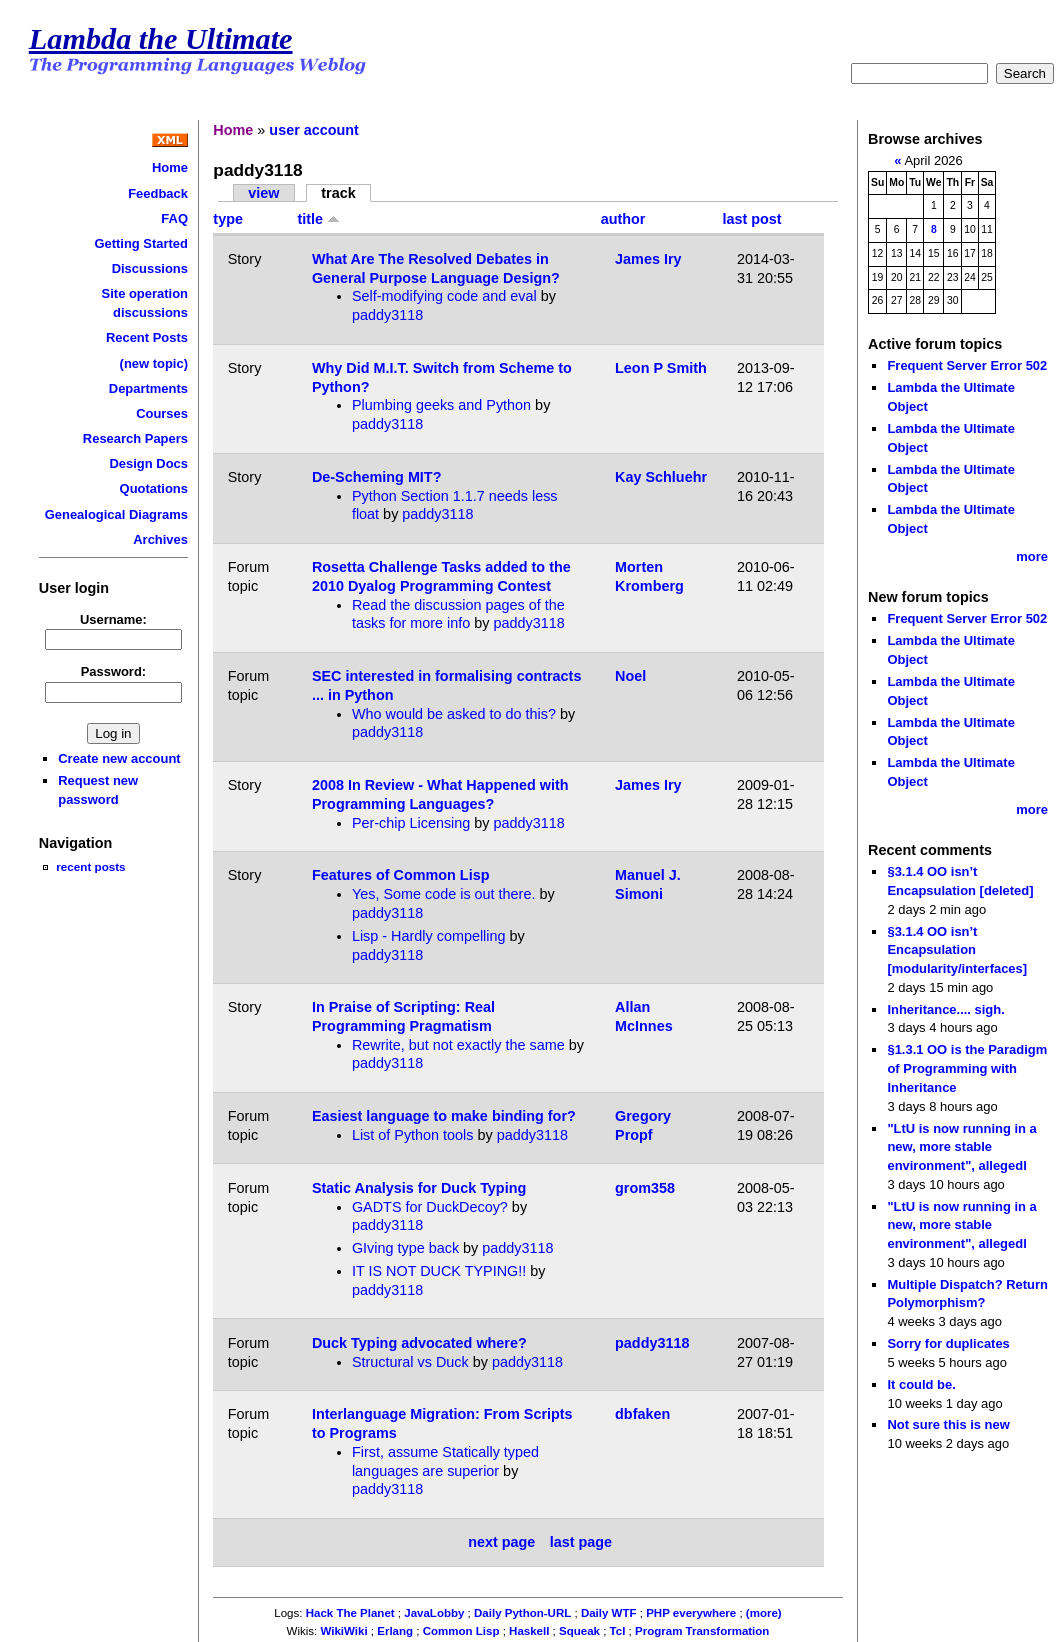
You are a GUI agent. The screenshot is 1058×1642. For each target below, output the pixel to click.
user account (314, 130)
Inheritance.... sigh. (945, 1009)
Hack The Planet (350, 1613)
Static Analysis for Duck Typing (419, 1188)
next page (501, 1542)
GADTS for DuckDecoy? (430, 1207)
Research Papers (135, 438)
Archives (160, 539)
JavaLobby (434, 1613)
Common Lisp (461, 1631)
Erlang (395, 1631)
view (263, 193)
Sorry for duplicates (948, 1343)
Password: (114, 671)
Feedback (158, 193)
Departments (148, 388)
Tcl (618, 1631)
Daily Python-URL (522, 1613)
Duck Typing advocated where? (419, 1343)
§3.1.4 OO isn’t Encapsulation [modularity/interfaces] (957, 950)
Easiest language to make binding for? (444, 1116)
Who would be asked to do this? (454, 714)
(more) (764, 1613)
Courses (162, 413)
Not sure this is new (948, 1424)
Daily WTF (609, 1613)
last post (751, 219)
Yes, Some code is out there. (443, 894)
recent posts (90, 866)
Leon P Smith (661, 368)
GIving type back (405, 1248)
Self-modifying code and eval (444, 296)
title (319, 219)
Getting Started (141, 243)
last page (581, 1542)
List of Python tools (413, 1135)
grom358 (645, 1188)
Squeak (579, 1631)
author (623, 219)
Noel (630, 676)
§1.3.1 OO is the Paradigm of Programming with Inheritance (967, 1068)
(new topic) (154, 363)
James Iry (648, 259)
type (228, 219)
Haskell (529, 1631)
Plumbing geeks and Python (441, 405)
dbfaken (642, 1414)
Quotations (154, 488)
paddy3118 (387, 315)
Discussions (150, 268)
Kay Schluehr (661, 477)
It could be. (921, 1384)
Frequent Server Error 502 (967, 365)
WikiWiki (343, 1631)
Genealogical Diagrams (116, 514)
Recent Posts (147, 337)
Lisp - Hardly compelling (429, 936)
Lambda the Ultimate (161, 39)
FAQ (174, 218)
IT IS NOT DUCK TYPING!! (439, 1271)
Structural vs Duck (410, 1362)
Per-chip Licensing (411, 823)
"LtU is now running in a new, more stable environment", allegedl (961, 1147)
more (1032, 556)
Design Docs (149, 463)
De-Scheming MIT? (377, 477)
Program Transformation (702, 1631)
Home (170, 167)
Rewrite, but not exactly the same (458, 1045)
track (338, 193)
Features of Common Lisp (401, 875)
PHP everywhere (691, 1613)
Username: (113, 619)
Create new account (119, 758)
